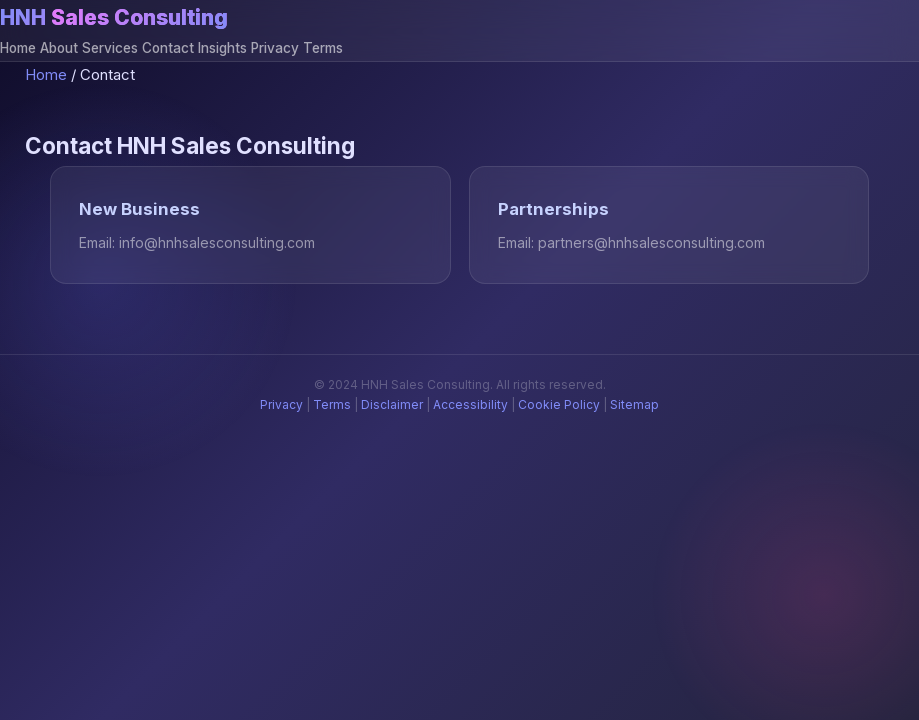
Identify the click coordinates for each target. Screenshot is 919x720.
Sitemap (634, 404)
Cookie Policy (559, 404)
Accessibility (470, 404)
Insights (222, 48)
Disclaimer (392, 404)
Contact (168, 48)
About (59, 48)
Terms (323, 48)
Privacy (275, 48)
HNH (114, 17)
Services (110, 48)
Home (18, 48)
